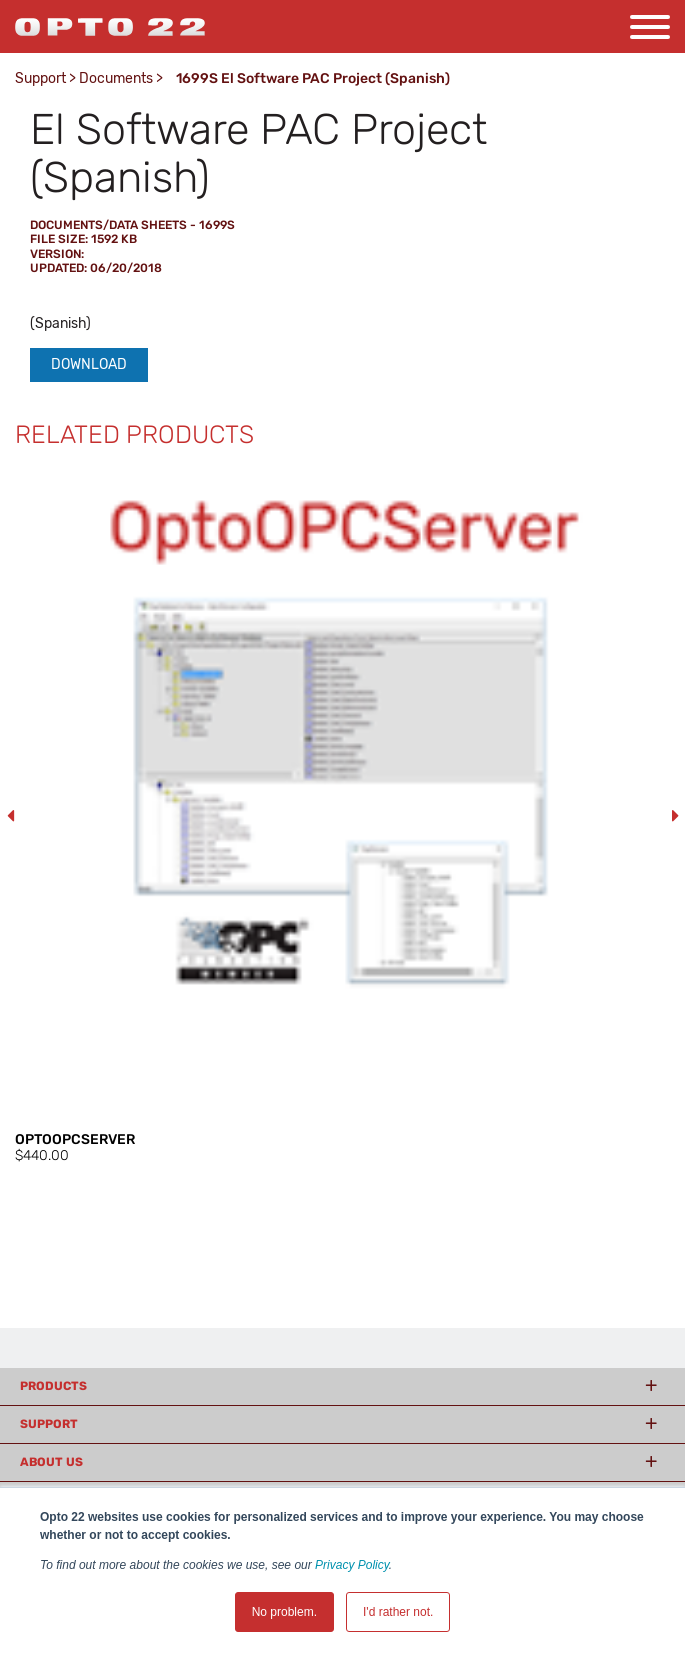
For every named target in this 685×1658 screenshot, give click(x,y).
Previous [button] (10, 816)
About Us (51, 1462)
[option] (342, 816)
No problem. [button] (284, 1612)
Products (53, 1386)
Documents (116, 78)
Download (89, 364)
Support (40, 78)
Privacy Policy (352, 1565)
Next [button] (675, 816)
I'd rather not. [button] (398, 1612)
